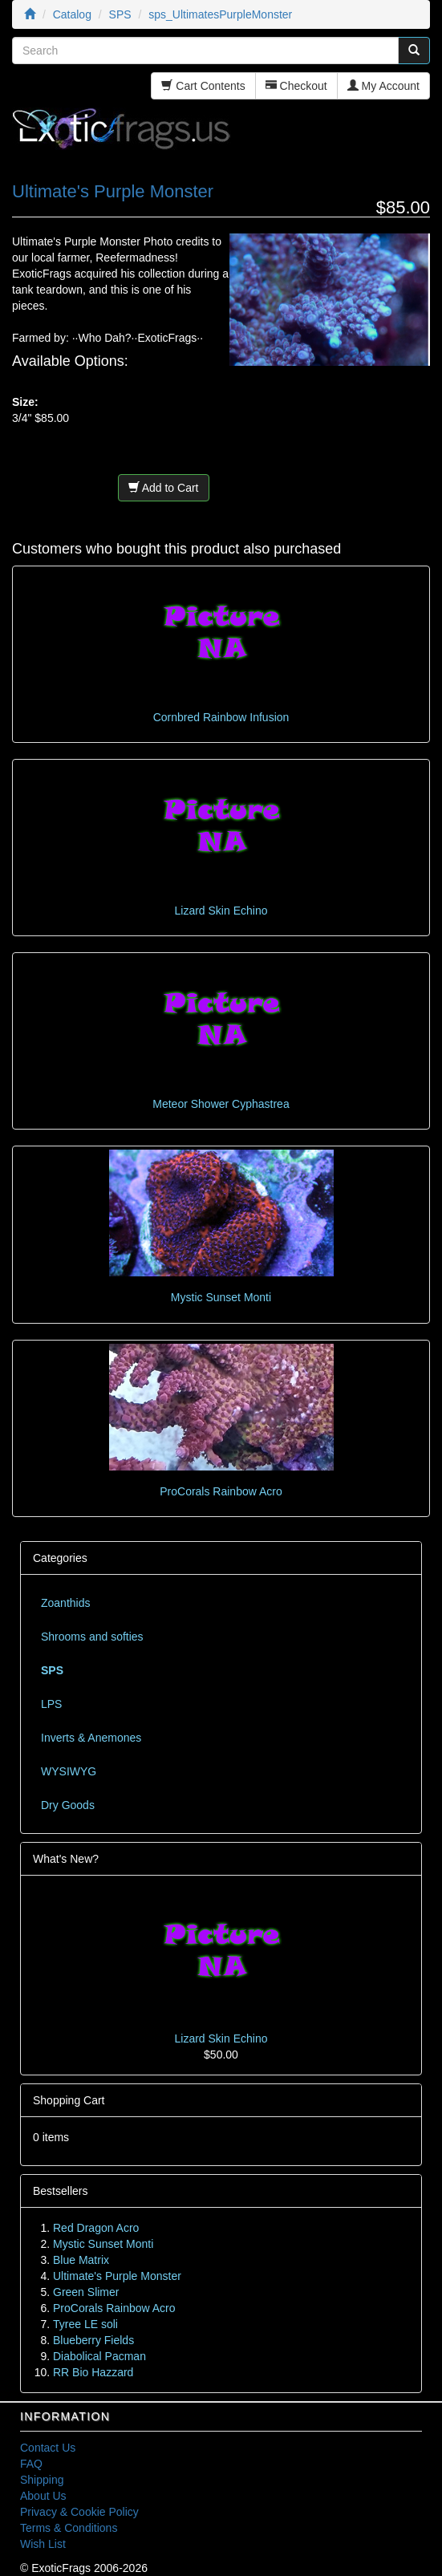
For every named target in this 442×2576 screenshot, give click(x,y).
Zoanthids (65, 1602)
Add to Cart (163, 487)
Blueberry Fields (93, 2340)
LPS (51, 1704)
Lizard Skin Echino (221, 910)
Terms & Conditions (68, 2527)
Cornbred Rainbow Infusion (221, 717)
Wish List (43, 2543)
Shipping (42, 2479)
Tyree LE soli (85, 2324)
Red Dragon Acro (96, 2227)
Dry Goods (68, 1805)
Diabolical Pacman (99, 2356)
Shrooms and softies (92, 1636)
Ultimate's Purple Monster (117, 2276)
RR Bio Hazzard (93, 2372)
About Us (43, 2495)
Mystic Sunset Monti (221, 1297)
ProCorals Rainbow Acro (221, 1491)
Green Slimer (86, 2292)
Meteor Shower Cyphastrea (220, 1103)
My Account (383, 85)
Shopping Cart (69, 2100)
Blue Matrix (81, 2259)
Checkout (296, 85)
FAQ (31, 2463)
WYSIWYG (68, 1771)
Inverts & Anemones (91, 1737)
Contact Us (47, 2447)
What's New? (66, 1858)
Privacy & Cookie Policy (79, 2511)
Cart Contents (203, 85)
